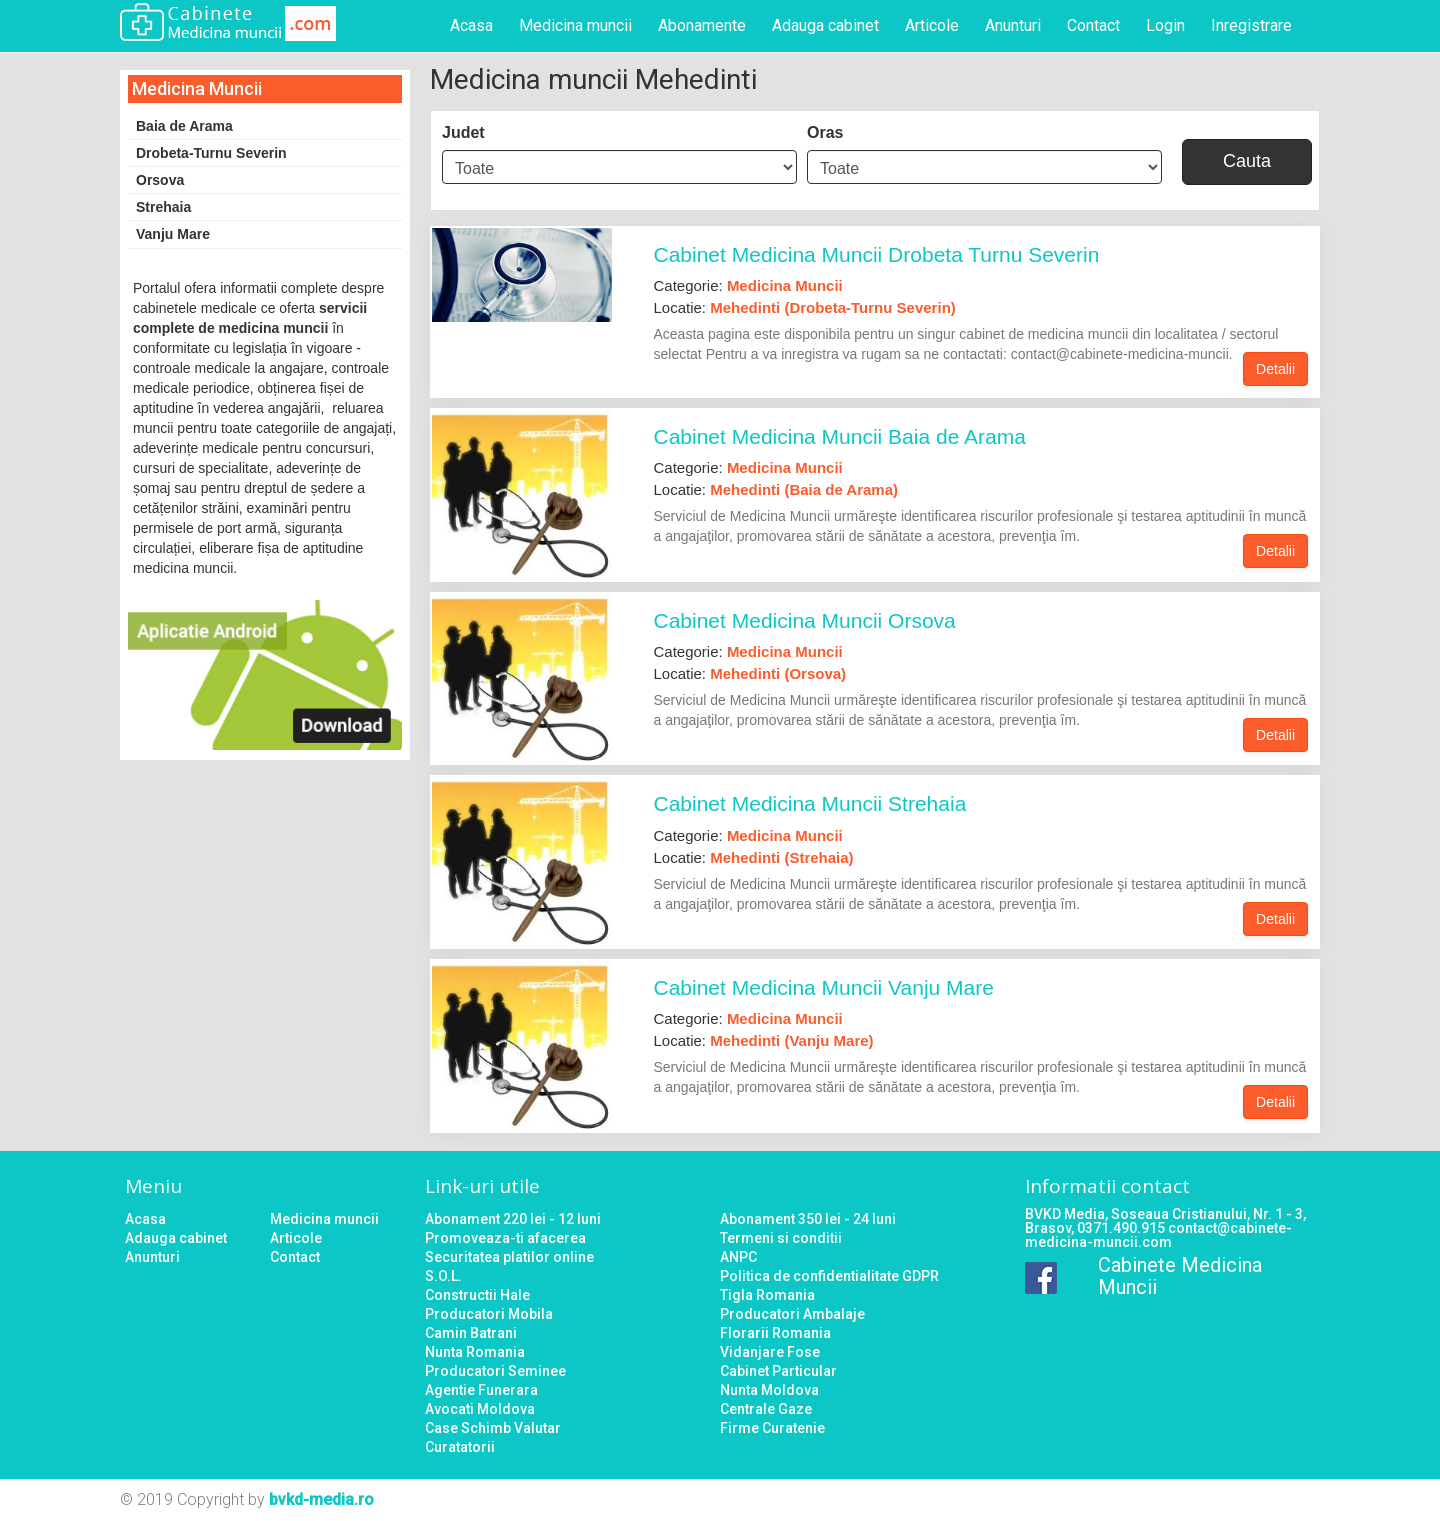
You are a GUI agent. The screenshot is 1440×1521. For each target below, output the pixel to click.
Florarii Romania (775, 1333)
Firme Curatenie (772, 1428)
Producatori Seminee (495, 1371)
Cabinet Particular (778, 1371)
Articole (932, 25)
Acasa (471, 25)
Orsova (160, 180)
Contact (1093, 25)
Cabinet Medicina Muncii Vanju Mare (824, 987)
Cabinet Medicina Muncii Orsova (805, 620)
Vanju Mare (173, 234)
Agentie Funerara (481, 1390)
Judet (463, 132)
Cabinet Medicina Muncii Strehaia (810, 803)
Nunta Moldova (769, 1390)
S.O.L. (443, 1276)
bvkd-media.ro (321, 1499)
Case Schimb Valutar (493, 1428)
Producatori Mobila (489, 1314)
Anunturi (1013, 25)
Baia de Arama (184, 126)
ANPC (738, 1257)
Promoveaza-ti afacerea (505, 1238)
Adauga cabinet (825, 25)
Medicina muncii (575, 25)
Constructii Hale (477, 1295)
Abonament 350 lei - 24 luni (808, 1219)
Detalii (1275, 369)
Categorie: (748, 285)
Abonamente (702, 25)
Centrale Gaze (766, 1409)
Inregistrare (1251, 25)
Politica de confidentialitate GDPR (829, 1276)
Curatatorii (460, 1447)
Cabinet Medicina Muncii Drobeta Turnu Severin (877, 254)
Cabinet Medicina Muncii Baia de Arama (840, 436)
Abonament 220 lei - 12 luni (513, 1219)
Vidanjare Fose (770, 1352)
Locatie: (805, 307)
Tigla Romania (767, 1295)
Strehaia (163, 207)
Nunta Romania (475, 1352)
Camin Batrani (471, 1333)
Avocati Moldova (480, 1409)
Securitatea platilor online (509, 1257)
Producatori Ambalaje (792, 1314)
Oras (825, 132)
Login (1165, 25)
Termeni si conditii (781, 1238)
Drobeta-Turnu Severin (211, 153)
